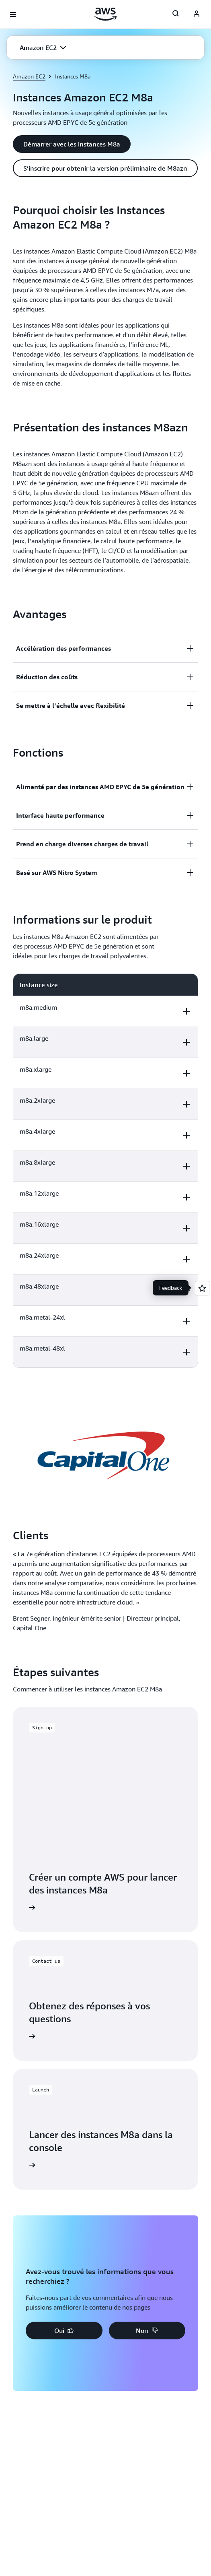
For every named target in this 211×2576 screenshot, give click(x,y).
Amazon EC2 (29, 76)
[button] (43, 47)
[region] (105, 1170)
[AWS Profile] (196, 14)
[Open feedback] (202, 1288)
